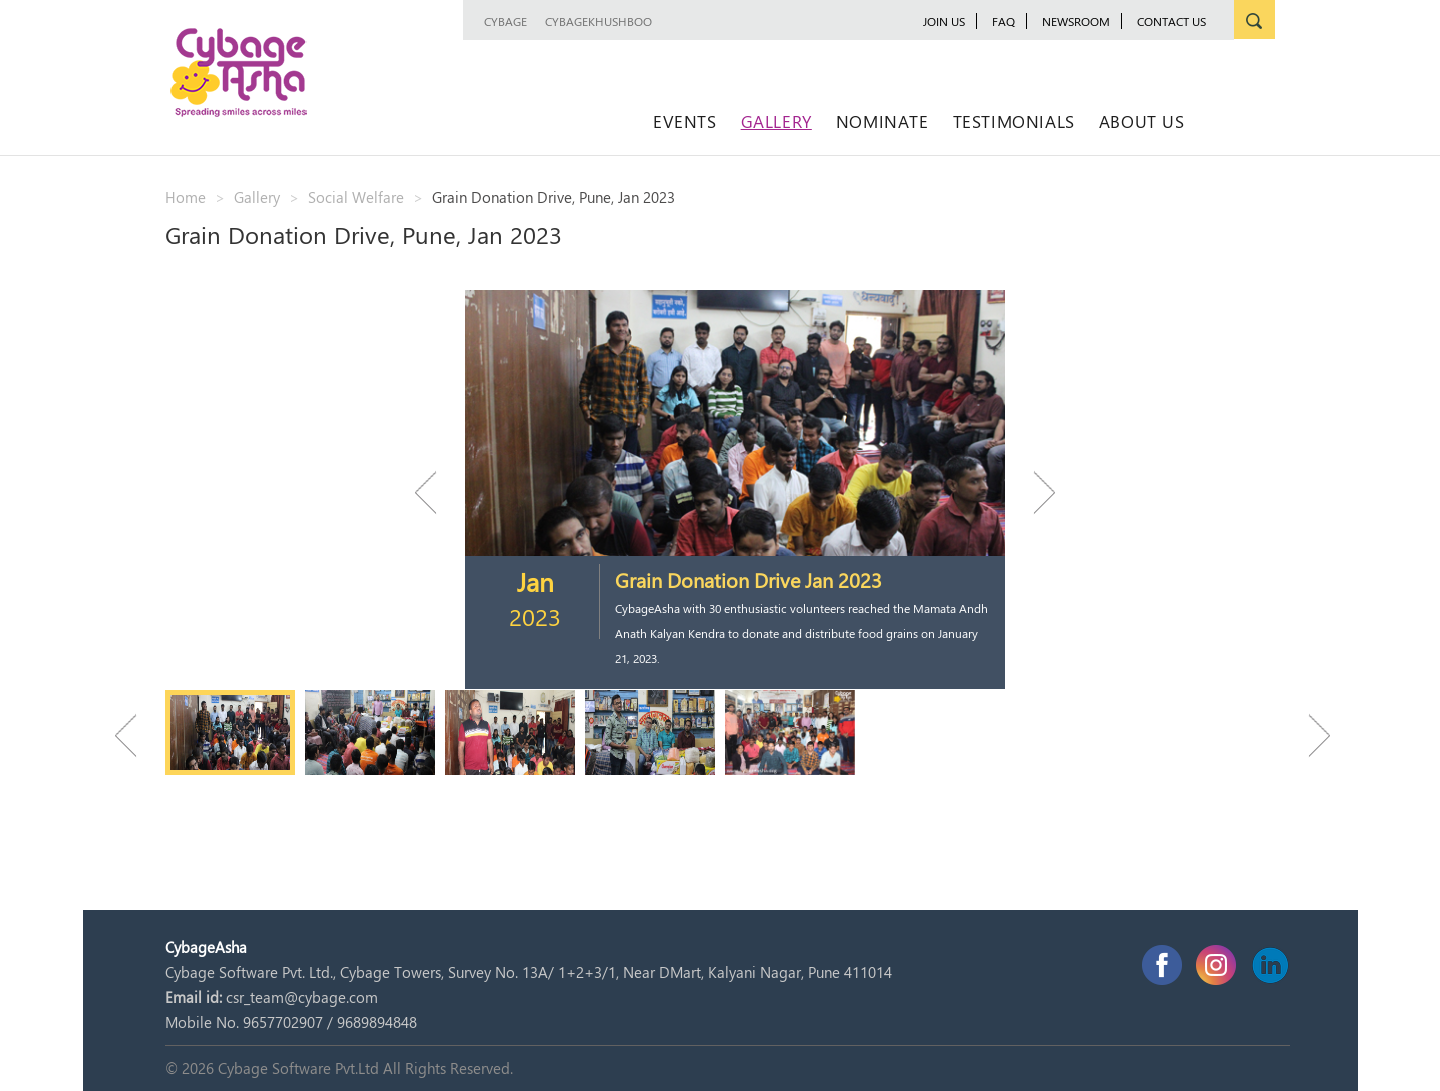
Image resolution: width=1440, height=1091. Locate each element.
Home (185, 197)
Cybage (505, 21)
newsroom (1076, 21)
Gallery (776, 121)
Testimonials (1014, 121)
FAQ (1003, 21)
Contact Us (1171, 21)
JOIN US (944, 21)
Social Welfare (356, 197)
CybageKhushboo (598, 21)
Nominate (882, 121)
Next (1035, 492)
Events (685, 121)
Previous (435, 492)
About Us (1142, 121)
